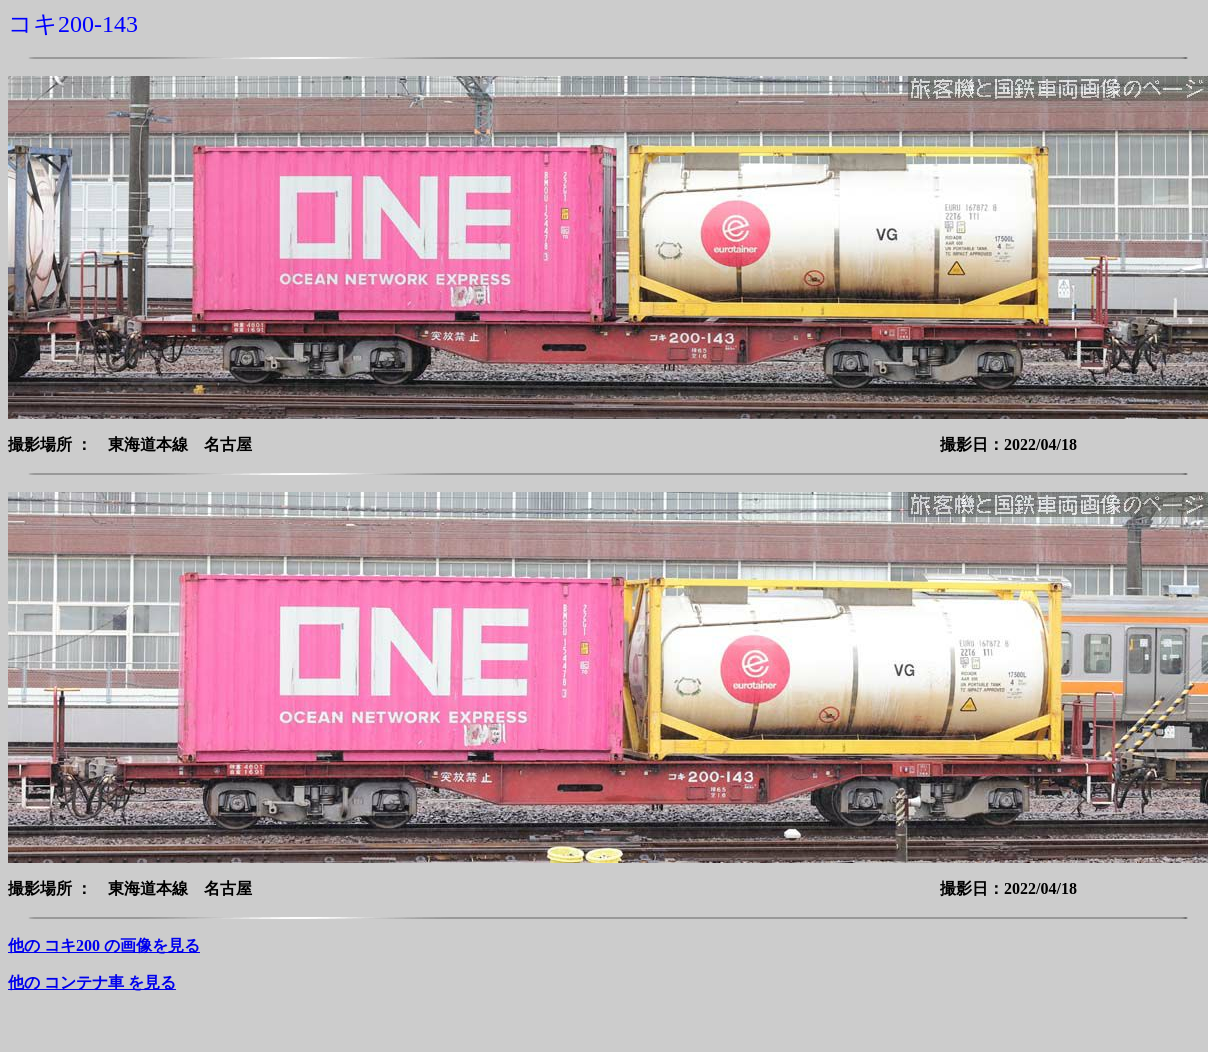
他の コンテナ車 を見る (92, 982)
